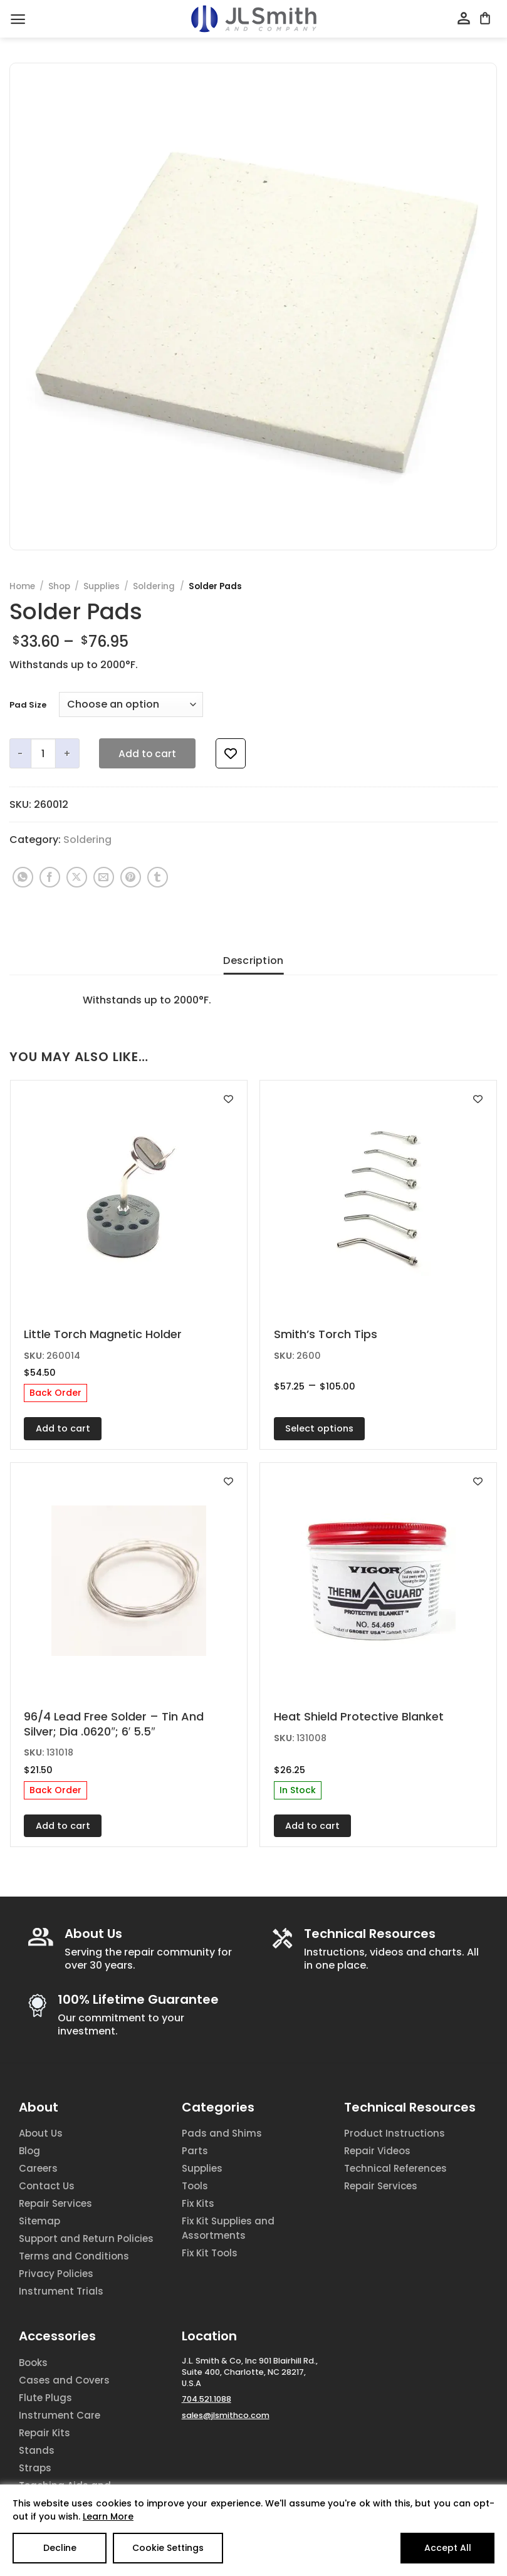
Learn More (108, 2516)
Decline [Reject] (59, 2548)
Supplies (101, 586)
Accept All (447, 2548)
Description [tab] (253, 960)
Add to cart (147, 753)
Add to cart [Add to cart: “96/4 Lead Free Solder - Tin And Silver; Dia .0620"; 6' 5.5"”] (63, 1825)
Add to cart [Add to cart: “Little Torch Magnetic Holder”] (63, 1428)
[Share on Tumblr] (157, 877)
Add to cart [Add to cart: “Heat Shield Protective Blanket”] (312, 1825)
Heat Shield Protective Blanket (359, 1716)
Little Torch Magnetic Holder (103, 1334)
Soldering (154, 586)
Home (22, 586)
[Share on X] (76, 877)
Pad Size (27, 705)
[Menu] (17, 19)
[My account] (463, 19)
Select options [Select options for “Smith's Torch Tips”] (319, 1428)
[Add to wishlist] (231, 753)
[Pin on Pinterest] (130, 877)
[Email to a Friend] (103, 877)
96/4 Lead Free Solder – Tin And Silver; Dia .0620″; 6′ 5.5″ (114, 1724)
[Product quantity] (43, 753)
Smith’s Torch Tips (325, 1334)
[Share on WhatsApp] (23, 877)
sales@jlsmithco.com (225, 2415)
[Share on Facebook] (49, 877)
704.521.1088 (206, 2399)
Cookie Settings (168, 2548)
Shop (59, 586)
